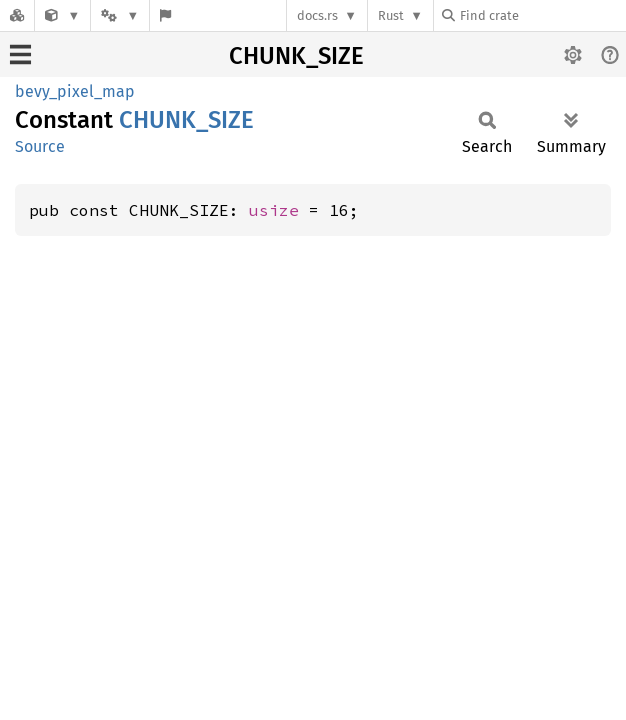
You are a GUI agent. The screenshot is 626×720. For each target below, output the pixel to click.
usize (274, 210)
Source (40, 146)
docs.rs (317, 15)
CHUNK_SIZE (296, 56)
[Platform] (120, 15)
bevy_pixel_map (75, 91)
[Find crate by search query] (542, 15)
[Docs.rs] (17, 15)
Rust (391, 15)
